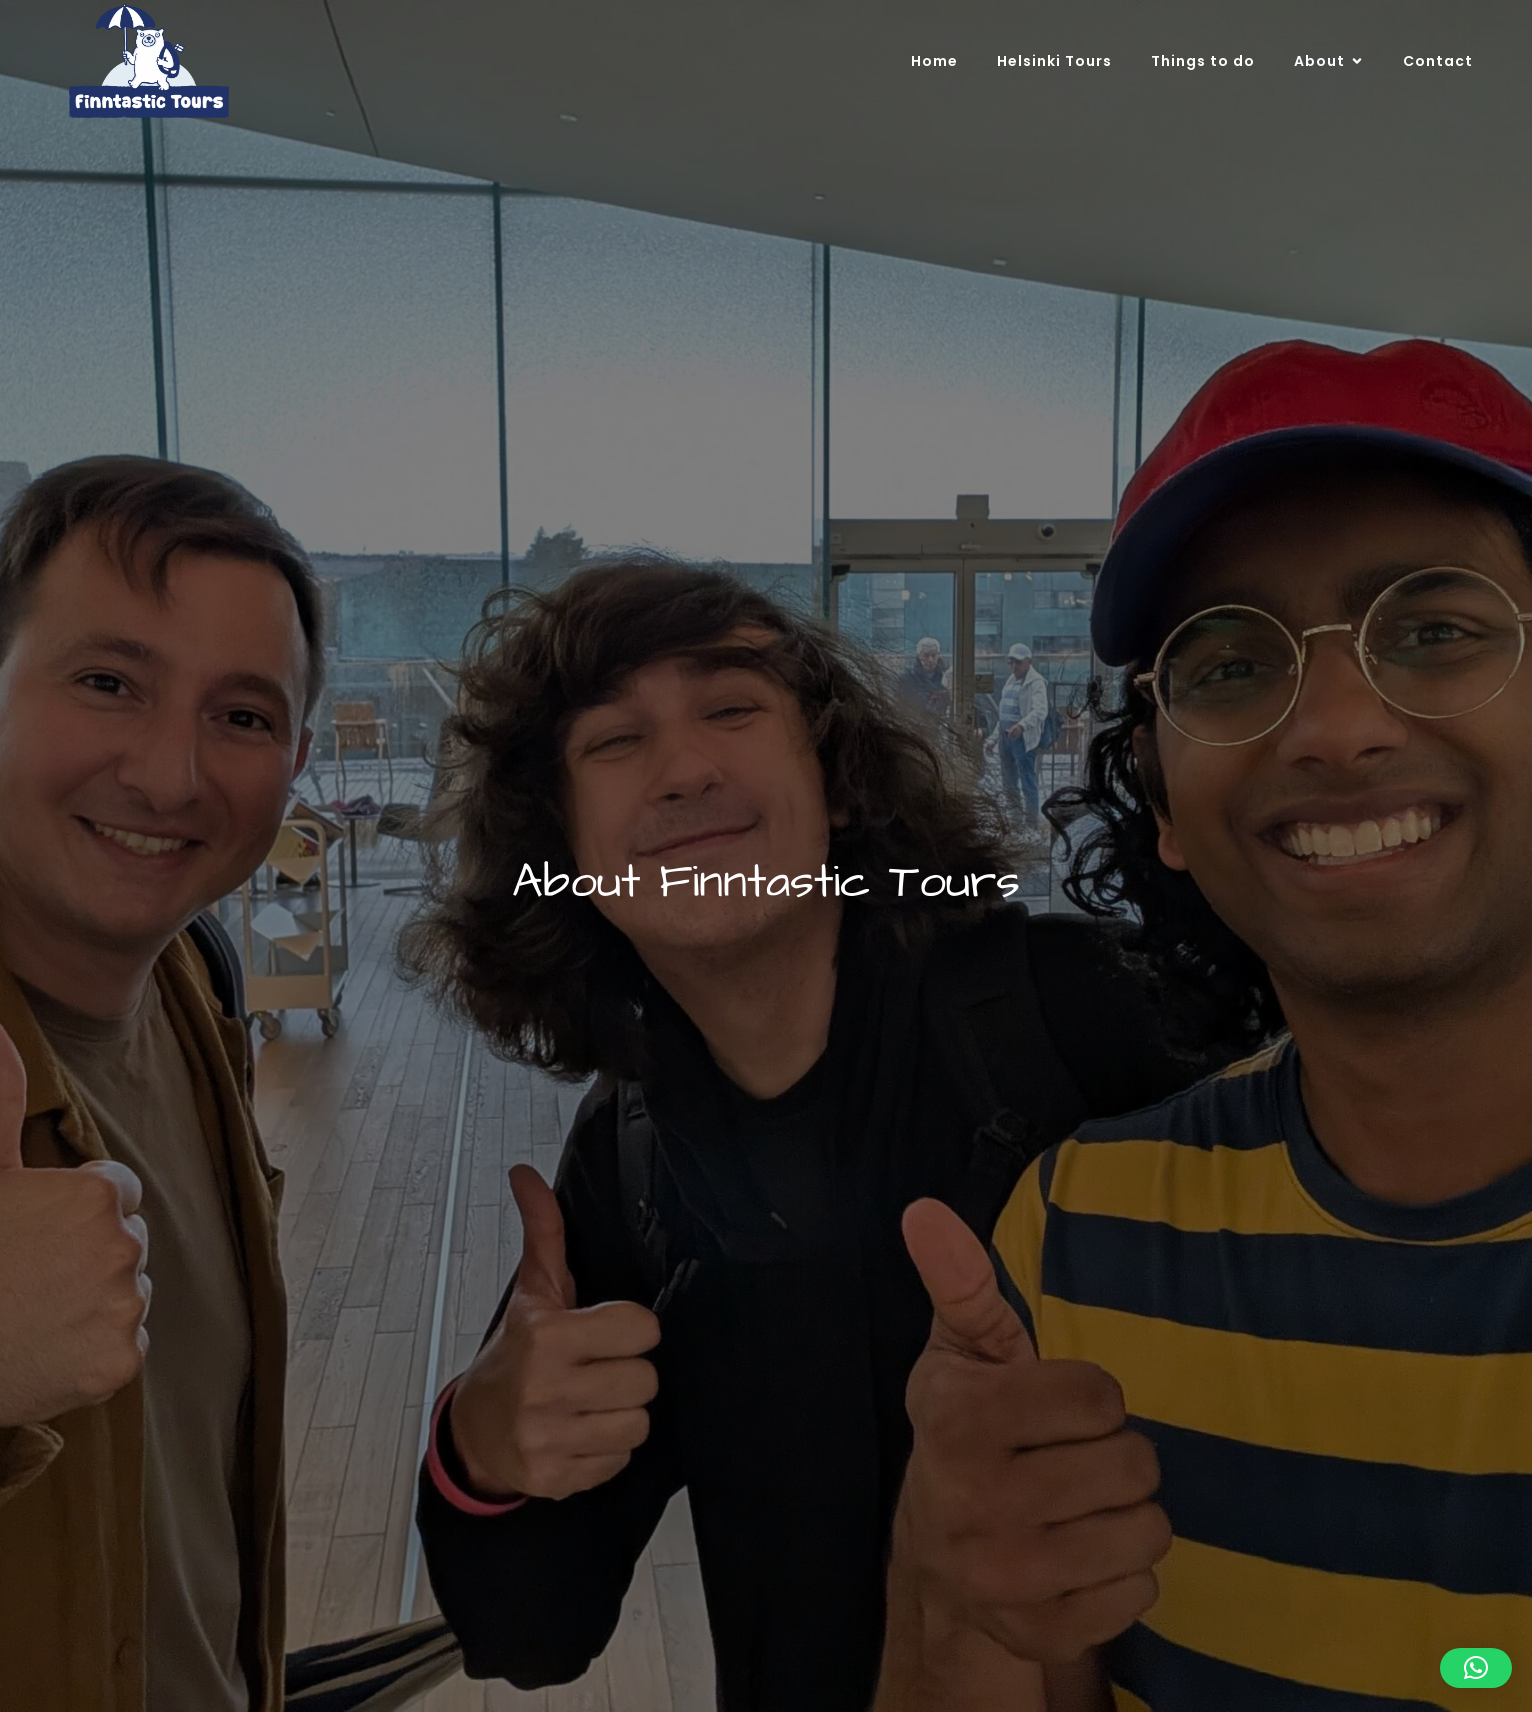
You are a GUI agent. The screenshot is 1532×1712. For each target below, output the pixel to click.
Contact (1438, 61)
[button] (1476, 1668)
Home (934, 61)
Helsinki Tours (1054, 61)
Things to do (1203, 61)
